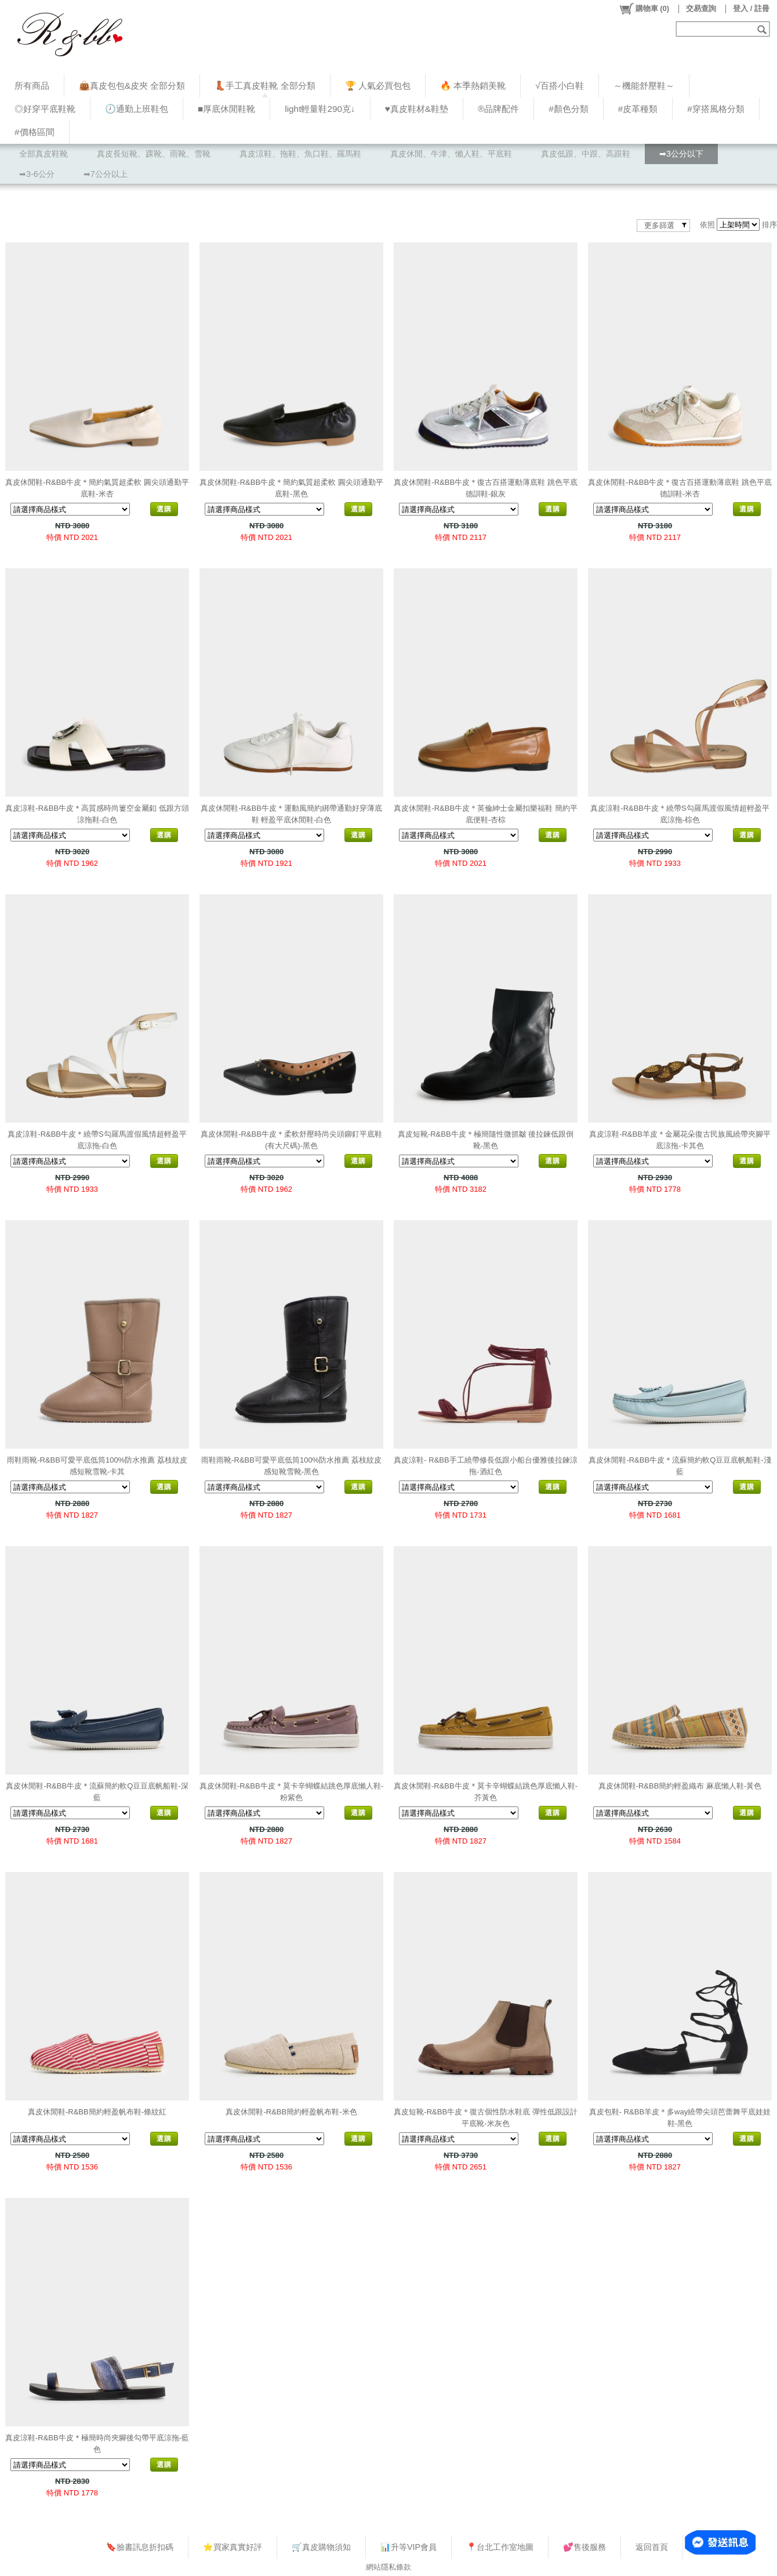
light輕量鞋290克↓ (320, 109)
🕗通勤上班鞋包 (136, 109)
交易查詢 (701, 8)
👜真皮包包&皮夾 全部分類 (132, 85)
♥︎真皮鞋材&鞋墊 (416, 109)
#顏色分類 (569, 109)
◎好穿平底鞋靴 (44, 109)
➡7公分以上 (105, 174)
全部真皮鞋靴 (43, 153)
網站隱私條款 (388, 2567)
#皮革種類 (638, 109)
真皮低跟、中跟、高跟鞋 (585, 153)
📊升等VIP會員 (408, 2547)
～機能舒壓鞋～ (643, 85)
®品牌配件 (498, 109)
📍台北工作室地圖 (499, 2547)
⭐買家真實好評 (232, 2547)
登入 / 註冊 (751, 8)
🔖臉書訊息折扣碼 (139, 2547)
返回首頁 (652, 2547)
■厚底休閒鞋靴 (226, 109)
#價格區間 (34, 132)
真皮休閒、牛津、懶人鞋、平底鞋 (451, 153)
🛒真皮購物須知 (321, 2547)
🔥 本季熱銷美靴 (473, 85)
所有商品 (31, 85)
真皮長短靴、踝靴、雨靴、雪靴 (153, 153)
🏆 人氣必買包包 (378, 85)
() (644, 8)
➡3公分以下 (681, 153)
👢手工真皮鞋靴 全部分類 (265, 85)
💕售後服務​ (584, 2547)
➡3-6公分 (37, 174)
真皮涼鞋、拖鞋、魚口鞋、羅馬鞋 (300, 153)
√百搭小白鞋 (559, 85)
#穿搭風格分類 (716, 109)
